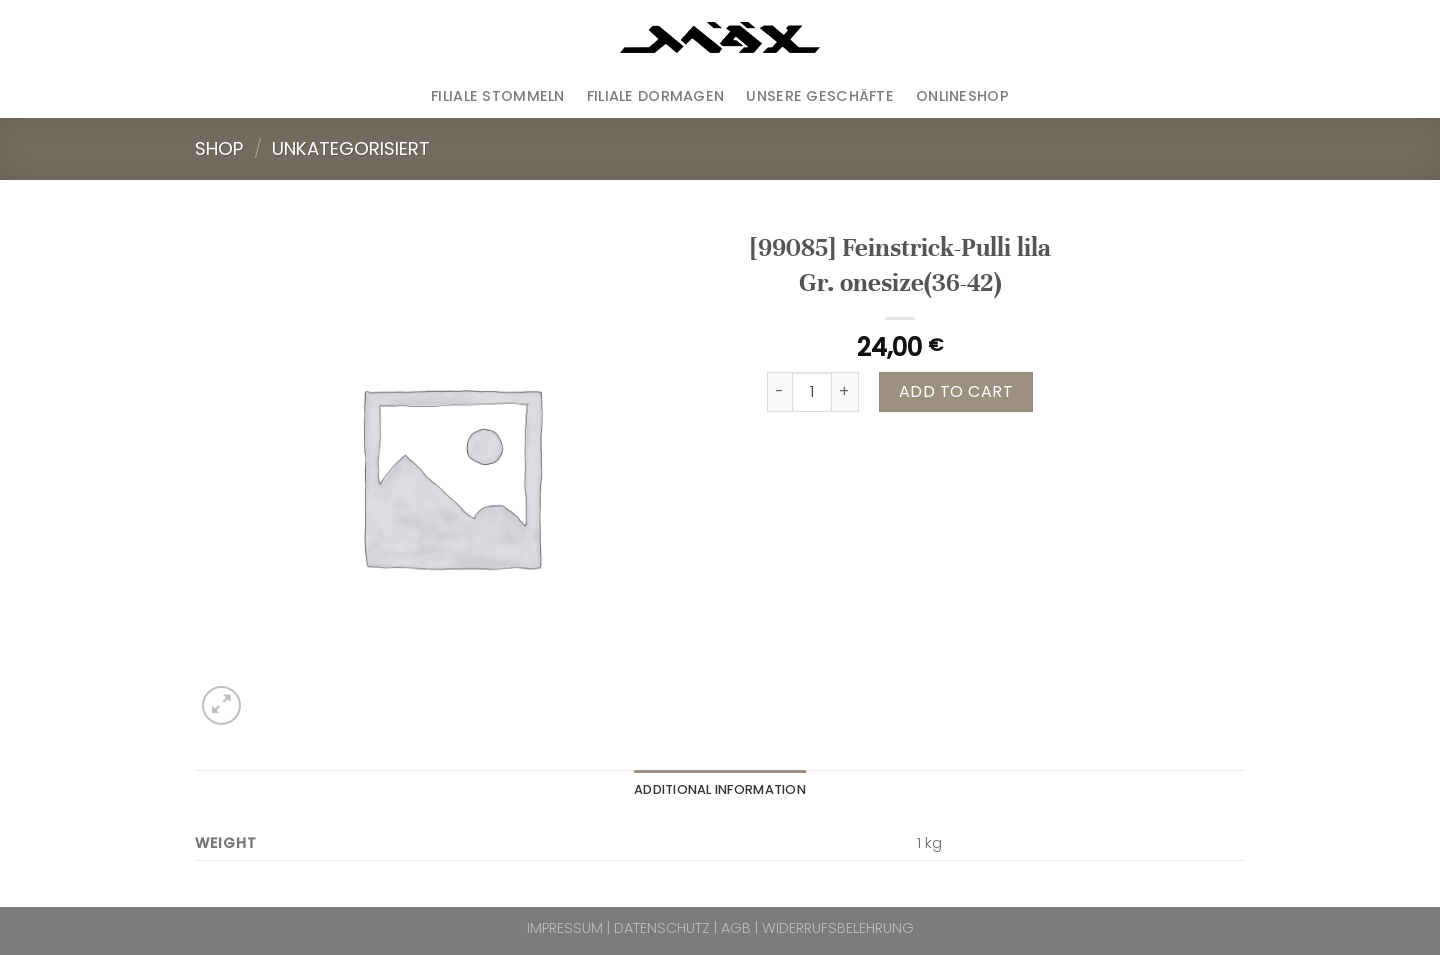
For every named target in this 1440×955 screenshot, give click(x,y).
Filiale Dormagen (656, 96)
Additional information (720, 789)
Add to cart (956, 391)
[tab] (720, 790)
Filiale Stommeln (498, 96)
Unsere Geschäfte (820, 96)
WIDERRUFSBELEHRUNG (838, 928)
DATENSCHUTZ (662, 928)
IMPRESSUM (565, 928)
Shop (219, 148)
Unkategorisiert (351, 148)
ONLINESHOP (962, 96)
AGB (736, 928)
